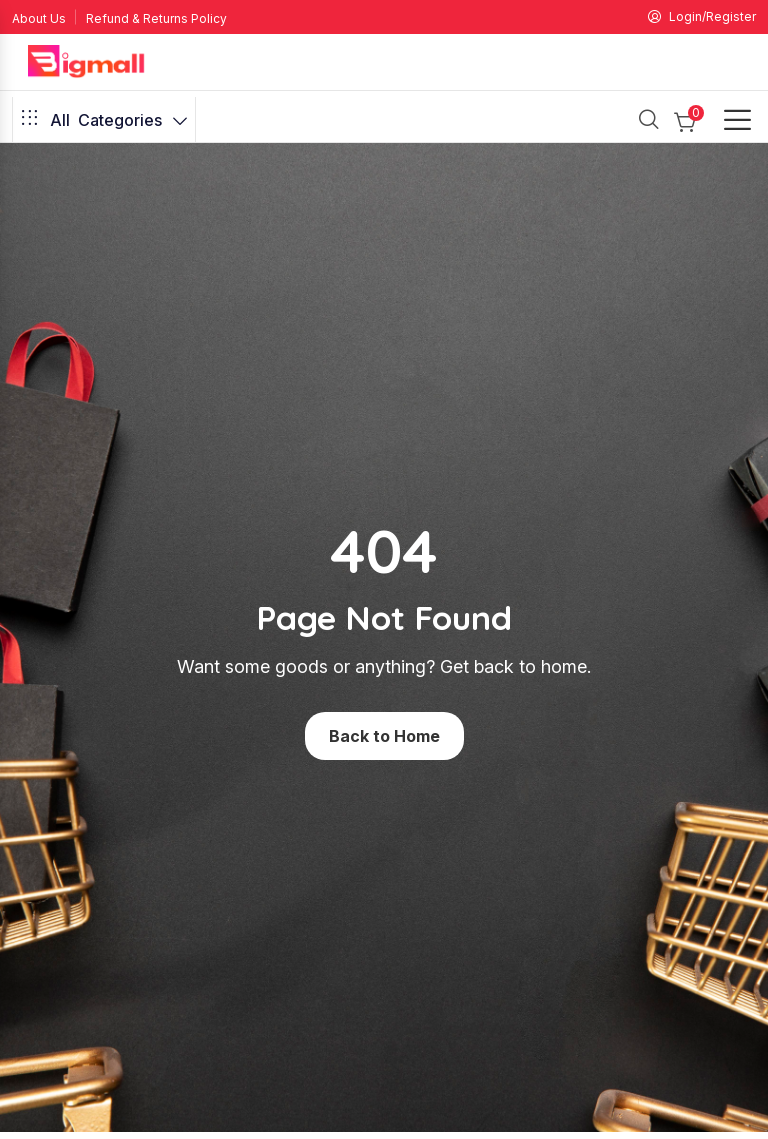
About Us (39, 18)
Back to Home (384, 736)
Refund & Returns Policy (156, 18)
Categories (104, 120)
